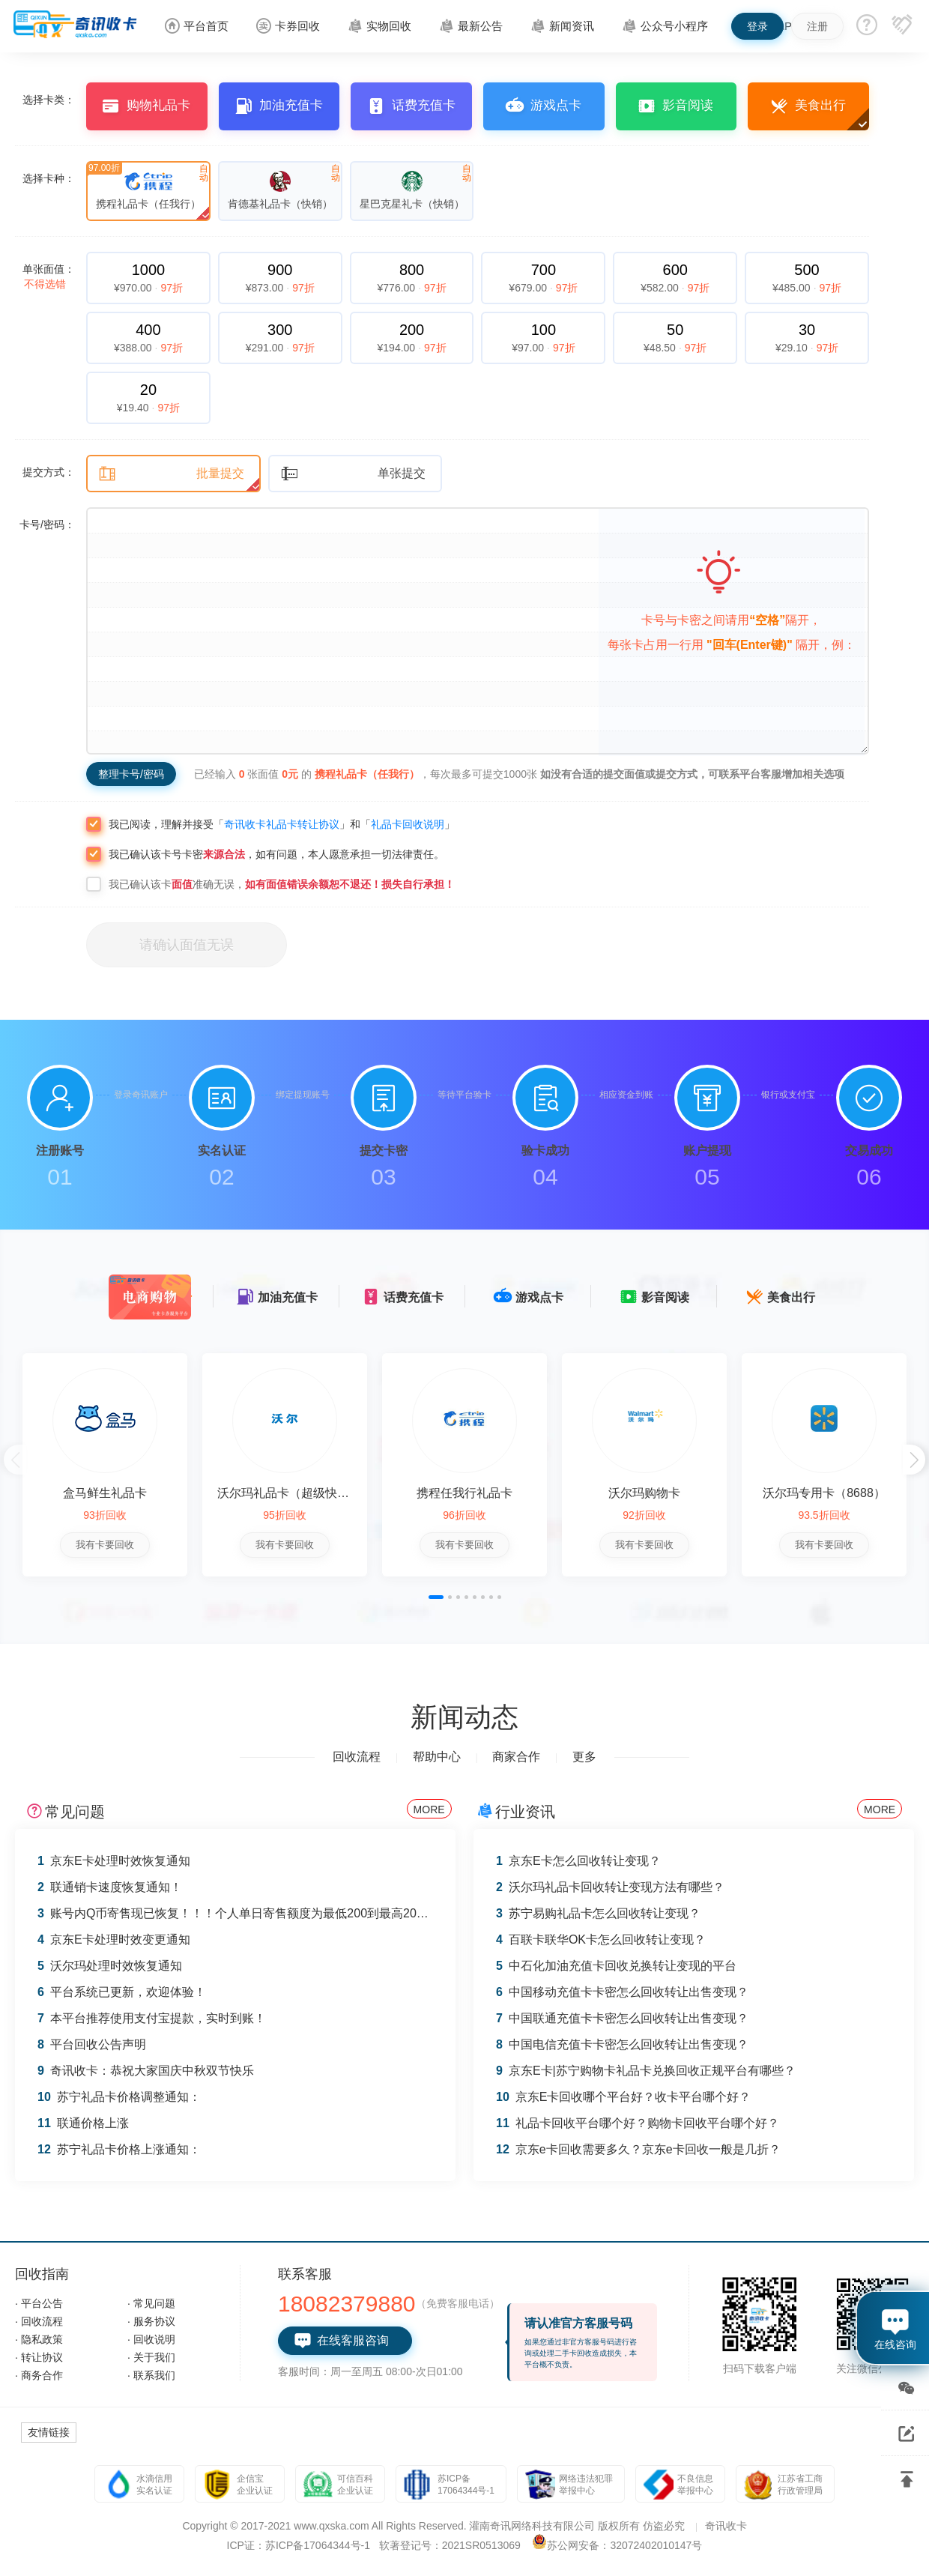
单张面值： (48, 276)
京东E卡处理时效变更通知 (113, 1939)
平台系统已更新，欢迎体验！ (121, 1992)
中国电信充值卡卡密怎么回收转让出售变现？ (622, 2044)
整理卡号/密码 (131, 774)
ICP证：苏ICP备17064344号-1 (298, 2545)
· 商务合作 (39, 2375)
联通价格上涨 (83, 2123)
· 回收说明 (151, 2339)
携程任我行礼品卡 (464, 1493)
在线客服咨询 (341, 2341)
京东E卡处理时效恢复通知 (113, 1860)
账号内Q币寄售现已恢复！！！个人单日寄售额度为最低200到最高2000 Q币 (246, 1913)
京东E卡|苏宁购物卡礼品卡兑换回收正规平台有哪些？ (646, 2070)
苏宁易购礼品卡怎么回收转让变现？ (598, 1913)
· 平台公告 (39, 2303)
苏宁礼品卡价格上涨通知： (119, 2149)
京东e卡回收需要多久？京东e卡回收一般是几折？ (638, 2149)
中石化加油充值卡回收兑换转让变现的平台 (616, 1965)
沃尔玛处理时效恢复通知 (109, 1965)
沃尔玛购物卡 (644, 1493)
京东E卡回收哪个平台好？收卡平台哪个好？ (623, 2096)
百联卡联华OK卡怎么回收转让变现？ (601, 1939)
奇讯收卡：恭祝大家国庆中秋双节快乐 (145, 2070)
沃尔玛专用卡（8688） (824, 1493)
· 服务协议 (151, 2321)
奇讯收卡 (726, 2526)
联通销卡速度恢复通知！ (109, 1887)
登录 (757, 26)
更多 (584, 1756)
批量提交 (171, 474)
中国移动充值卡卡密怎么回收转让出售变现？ (622, 1992)
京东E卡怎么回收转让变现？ (578, 1860)
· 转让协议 (39, 2357)
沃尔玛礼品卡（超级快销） (289, 1493)
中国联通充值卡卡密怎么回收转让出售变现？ (622, 2018)
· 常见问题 (151, 2303)
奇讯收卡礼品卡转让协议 (281, 824)
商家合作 (516, 1756)
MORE (429, 1809)
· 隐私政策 (39, 2339)
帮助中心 (437, 1756)
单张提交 (353, 474)
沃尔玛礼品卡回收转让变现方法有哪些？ (610, 1887)
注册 (817, 26)
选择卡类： (48, 100)
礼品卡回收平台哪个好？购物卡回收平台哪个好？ (637, 2123)
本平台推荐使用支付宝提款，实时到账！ (151, 2018)
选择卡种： (48, 178)
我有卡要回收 (105, 1544)
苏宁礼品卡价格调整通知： (119, 2096)
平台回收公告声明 (91, 2044)
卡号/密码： (47, 524)
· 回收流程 (39, 2321)
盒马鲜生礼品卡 (105, 1493)
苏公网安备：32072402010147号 (624, 2545)
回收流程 (357, 1756)
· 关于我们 (151, 2357)
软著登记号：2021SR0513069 (450, 2545)
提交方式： (48, 472)
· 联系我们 (151, 2375)
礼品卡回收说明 (407, 824)
